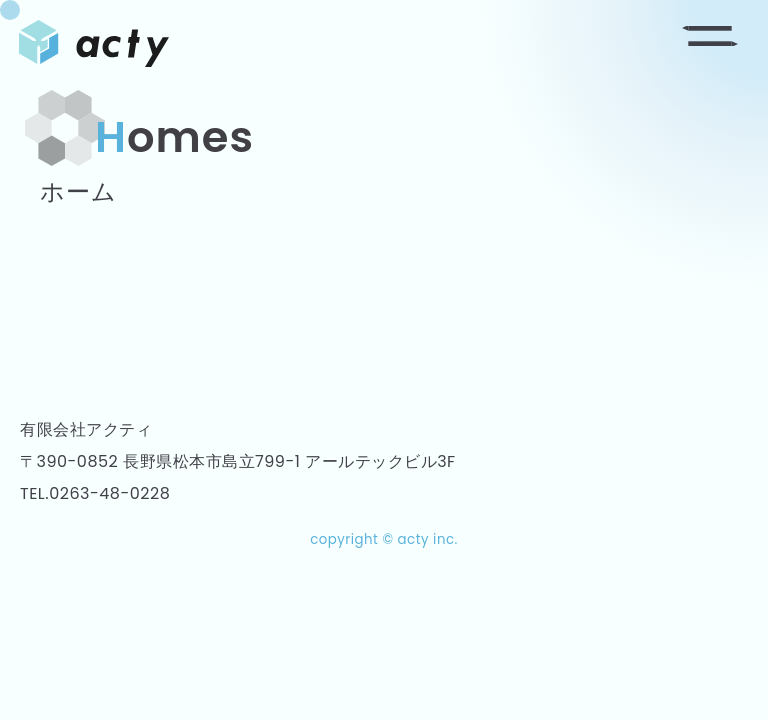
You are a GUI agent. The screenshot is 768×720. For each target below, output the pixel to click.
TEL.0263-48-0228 (95, 493)
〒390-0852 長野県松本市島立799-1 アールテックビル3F (238, 461)
